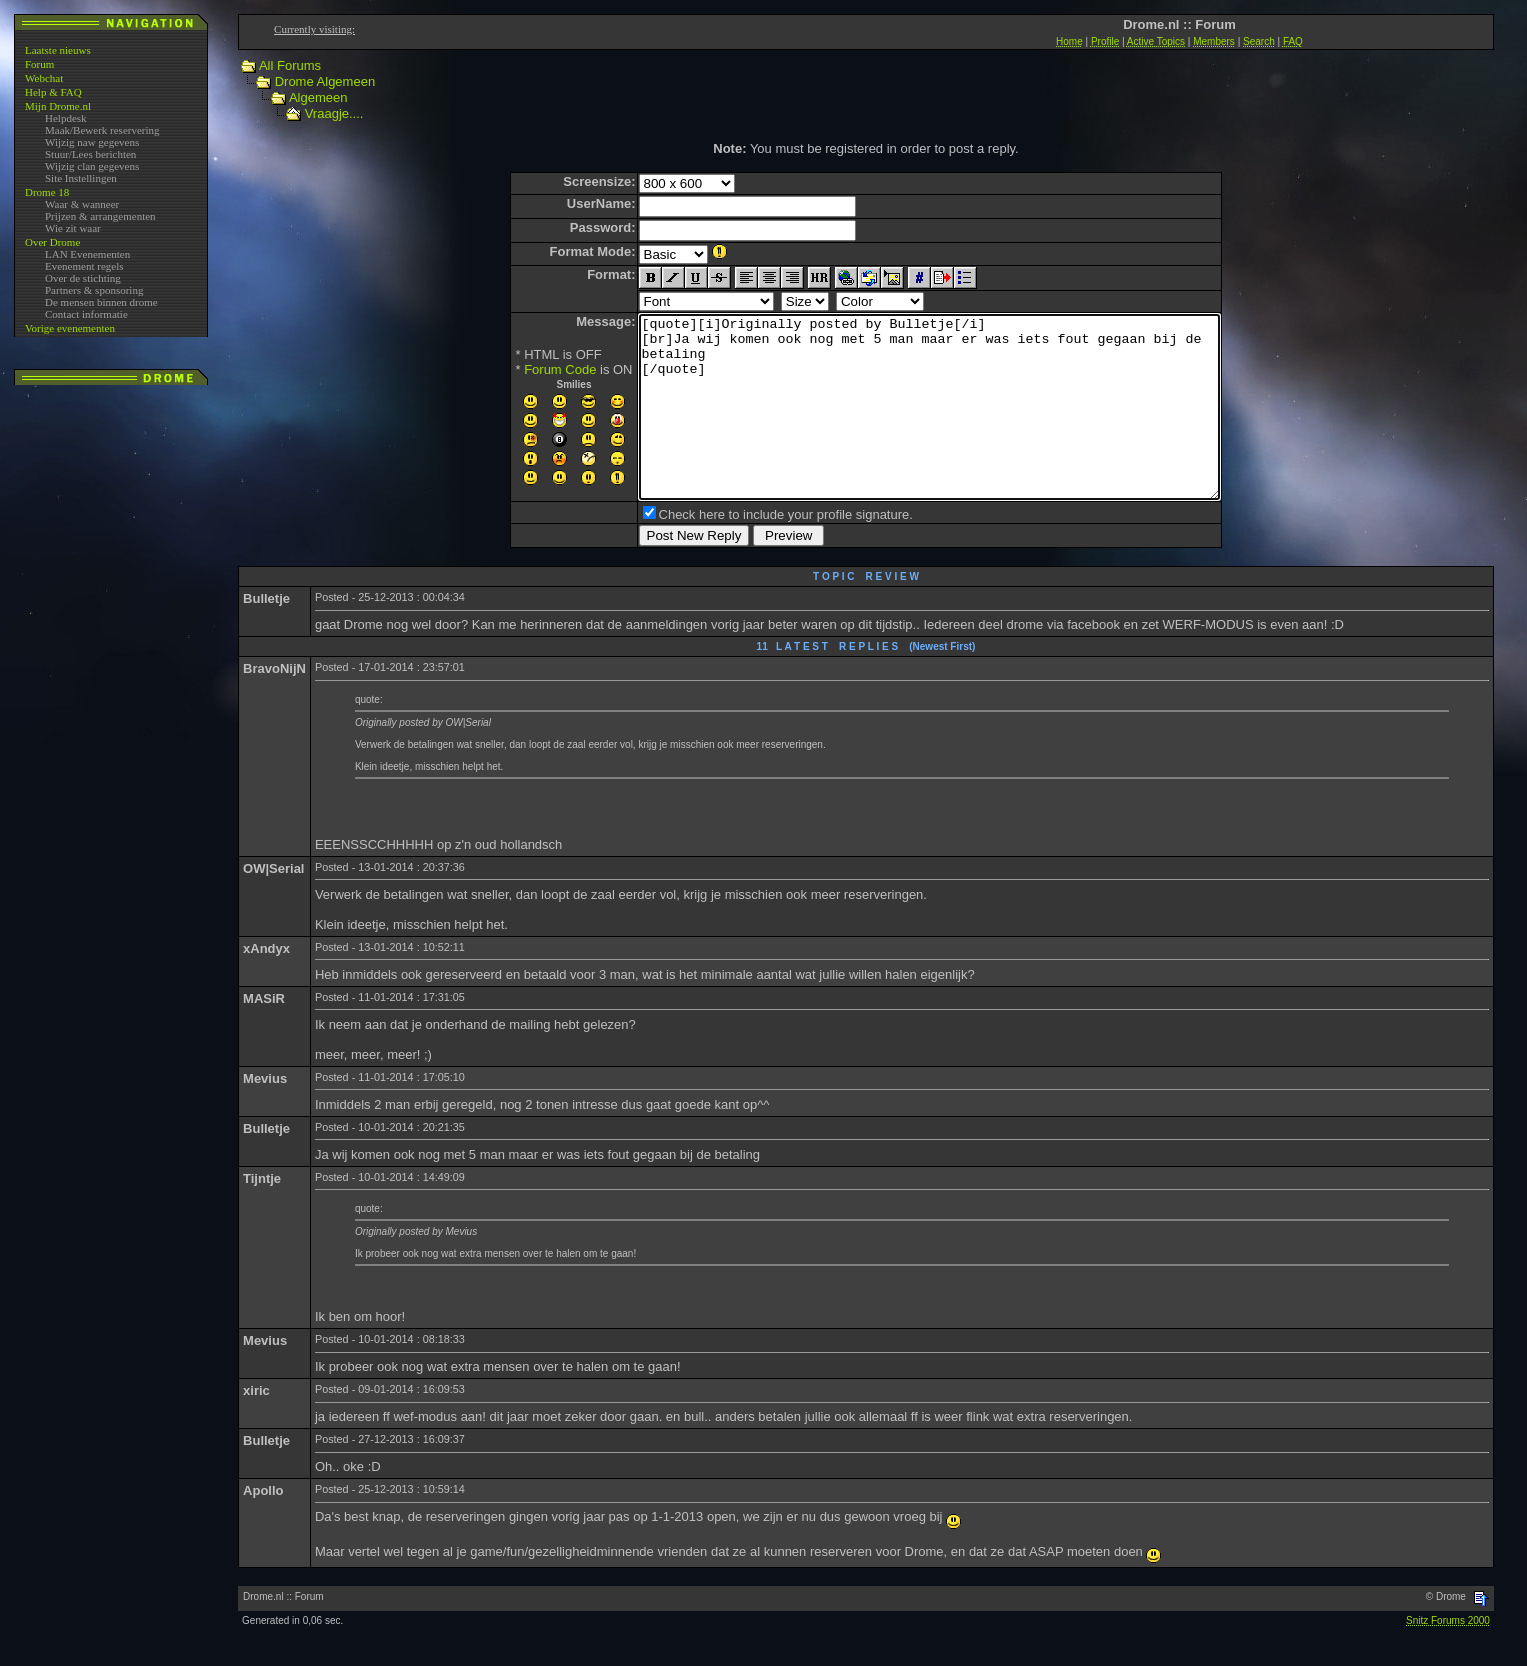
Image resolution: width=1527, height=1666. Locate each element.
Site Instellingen (81, 178)
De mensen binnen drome (101, 302)
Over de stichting (83, 278)
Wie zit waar (73, 228)
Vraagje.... (334, 113)
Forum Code (525, 369)
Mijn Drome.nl (58, 106)
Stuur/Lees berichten (90, 154)
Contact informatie (86, 314)
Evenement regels (84, 266)
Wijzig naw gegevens (92, 142)
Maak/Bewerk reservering (102, 130)
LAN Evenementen (87, 254)
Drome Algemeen (325, 81)
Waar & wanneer (82, 204)
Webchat (44, 78)
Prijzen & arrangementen (100, 216)
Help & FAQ (53, 92)
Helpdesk (66, 118)
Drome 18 (47, 192)
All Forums (290, 65)
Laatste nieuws (58, 50)
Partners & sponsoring (94, 290)
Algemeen (318, 97)
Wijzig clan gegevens (92, 166)
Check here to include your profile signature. (751, 550)
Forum (39, 64)
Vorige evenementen (70, 328)
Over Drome (52, 242)
